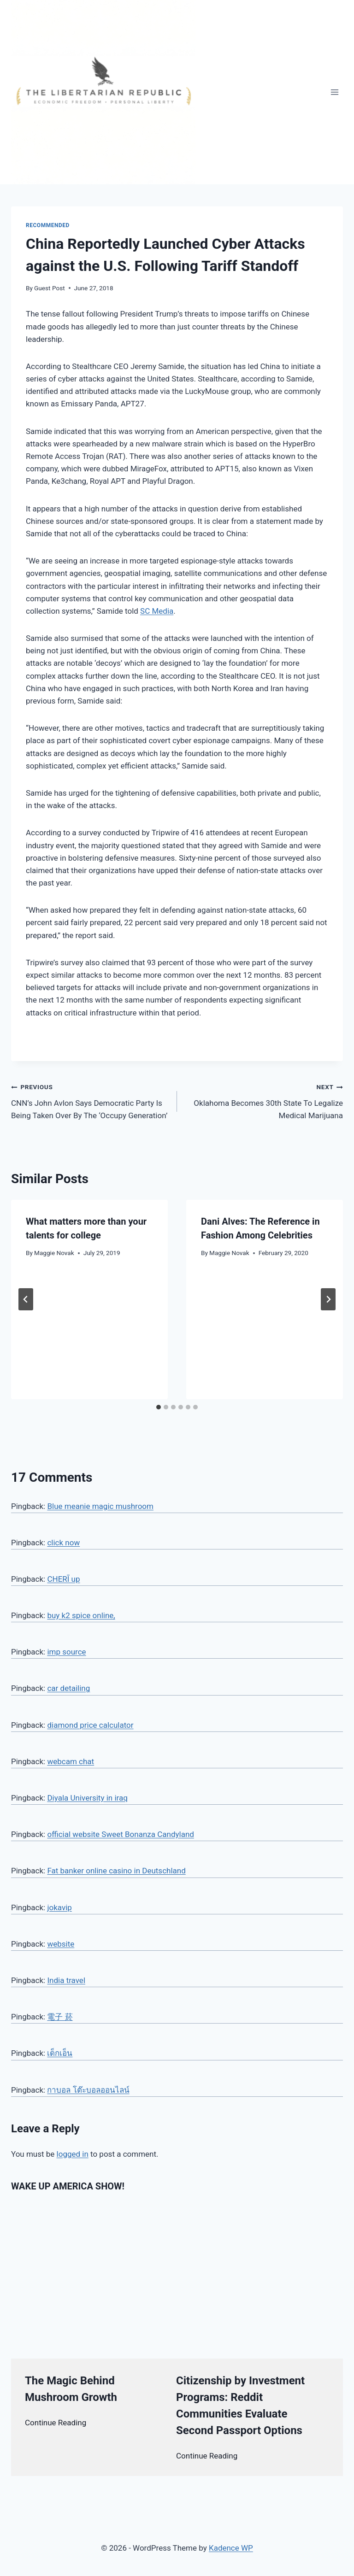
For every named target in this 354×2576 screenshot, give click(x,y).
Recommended (48, 225)
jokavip (59, 1907)
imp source (66, 1651)
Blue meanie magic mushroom (100, 1506)
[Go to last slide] (25, 1299)
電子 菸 (59, 2016)
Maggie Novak (54, 1252)
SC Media (156, 611)
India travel (66, 1980)
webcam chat (70, 1761)
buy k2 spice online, (81, 1615)
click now (63, 1542)
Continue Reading (55, 2422)
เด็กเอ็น (59, 2053)
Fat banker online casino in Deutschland (116, 1870)
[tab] (158, 1407)
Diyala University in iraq (87, 1797)
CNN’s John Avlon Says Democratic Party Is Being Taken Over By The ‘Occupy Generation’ (90, 1100)
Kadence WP (231, 2548)
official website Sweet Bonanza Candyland (120, 1834)
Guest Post (49, 288)
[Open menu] (334, 92)
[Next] (328, 1299)
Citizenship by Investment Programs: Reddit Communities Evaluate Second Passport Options (240, 2405)
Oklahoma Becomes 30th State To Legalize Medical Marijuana (264, 1100)
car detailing (68, 1688)
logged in (72, 2154)
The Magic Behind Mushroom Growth (71, 2389)
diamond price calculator (90, 1725)
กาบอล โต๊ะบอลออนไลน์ (88, 2090)
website (60, 1943)
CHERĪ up (63, 1579)
